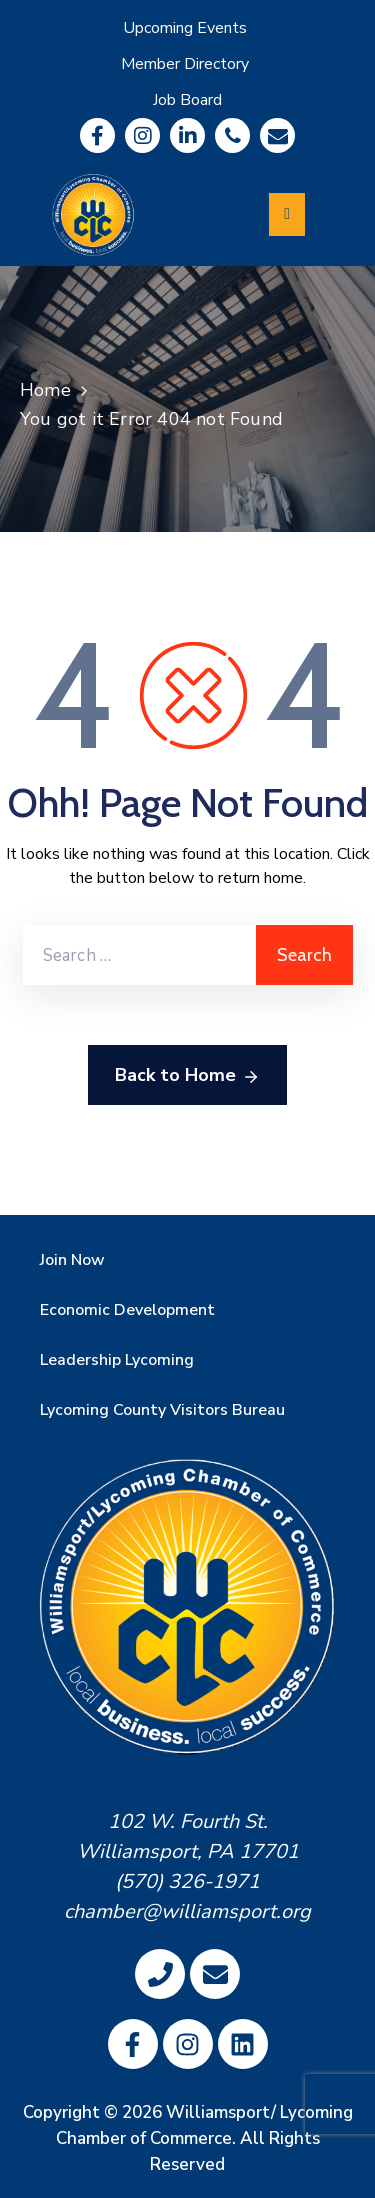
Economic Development (127, 1310)
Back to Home (187, 1076)
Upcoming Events (185, 28)
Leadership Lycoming (117, 1360)
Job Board (187, 100)
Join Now (72, 1260)
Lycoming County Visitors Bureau (162, 1410)
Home (45, 390)
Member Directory (185, 64)
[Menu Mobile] (287, 214)
